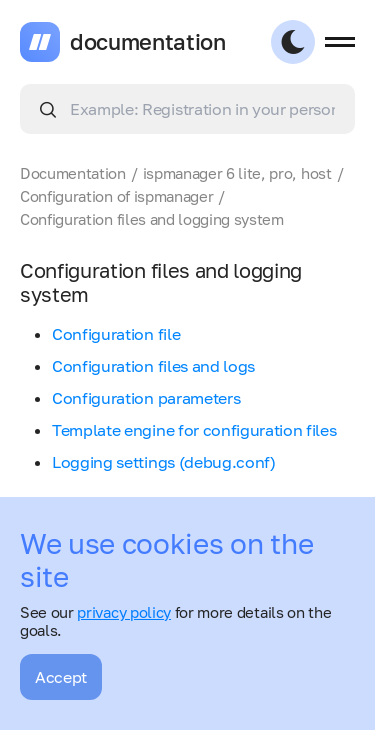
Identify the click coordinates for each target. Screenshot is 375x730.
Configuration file (116, 334)
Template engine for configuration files (194, 430)
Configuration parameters (146, 398)
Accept (61, 677)
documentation (148, 42)
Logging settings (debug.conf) (164, 462)
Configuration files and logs (153, 366)
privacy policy (124, 612)
